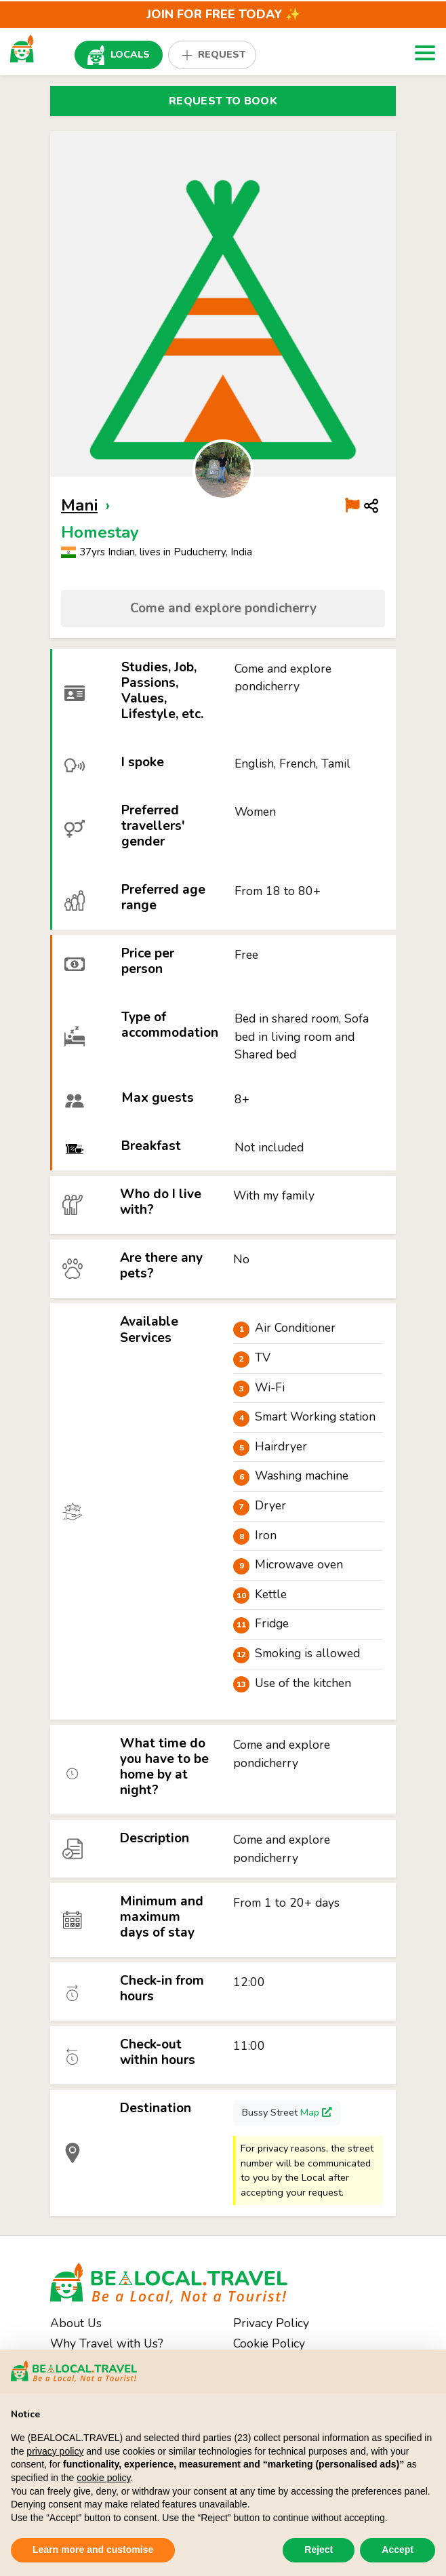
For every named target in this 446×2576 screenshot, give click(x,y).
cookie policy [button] (103, 2477)
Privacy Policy (271, 2323)
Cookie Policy (269, 2343)
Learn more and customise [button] (93, 2549)
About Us (76, 2323)
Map (315, 2112)
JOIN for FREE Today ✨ (223, 14)
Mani (79, 505)
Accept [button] (397, 2549)
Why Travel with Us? (106, 2343)
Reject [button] (318, 2549)
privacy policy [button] (54, 2451)
